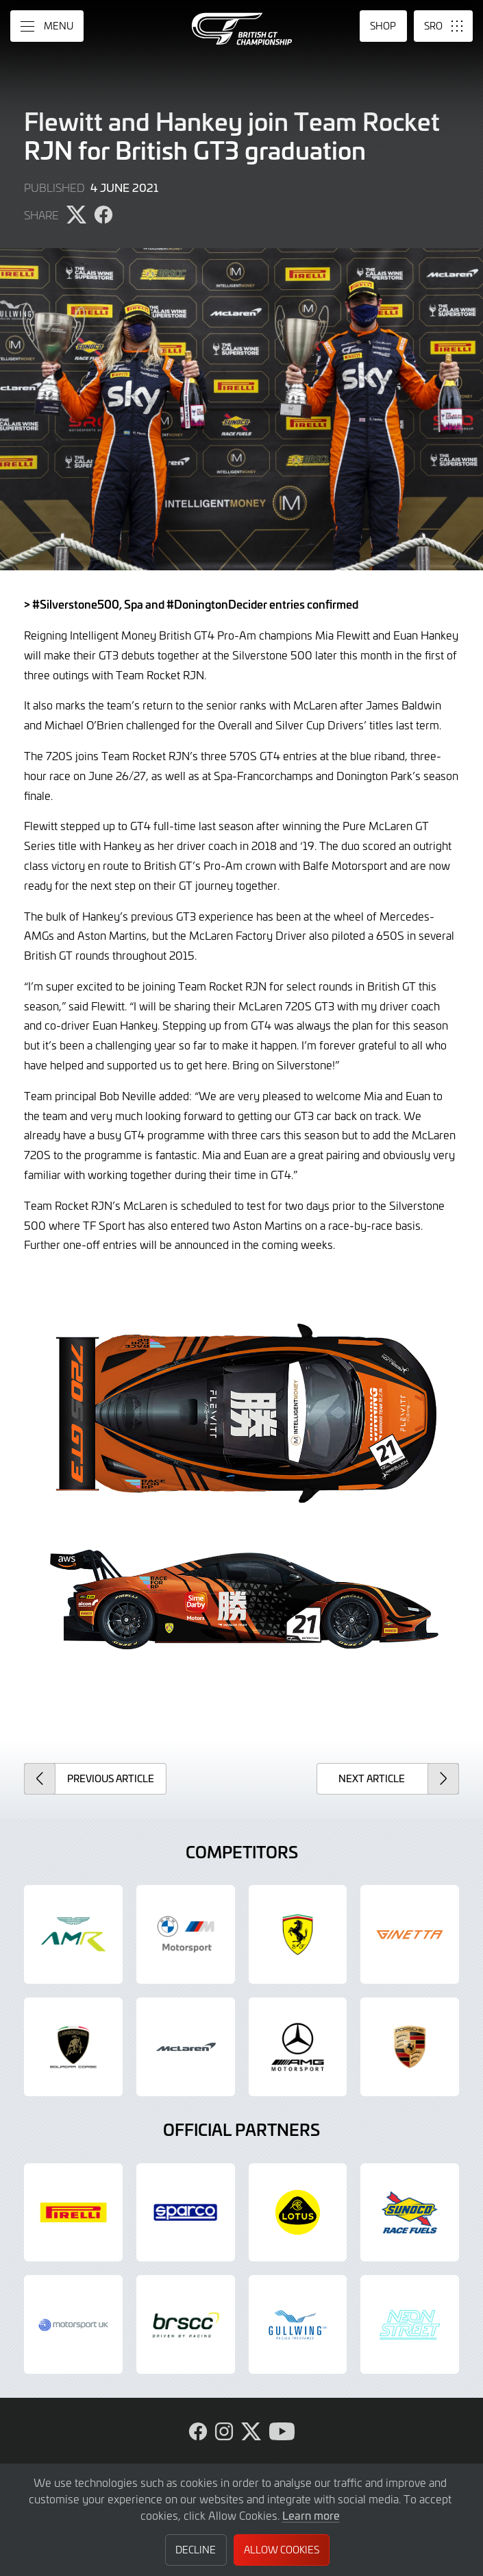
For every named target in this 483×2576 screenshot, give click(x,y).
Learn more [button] (311, 2515)
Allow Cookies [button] (281, 2549)
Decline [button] (195, 2549)
